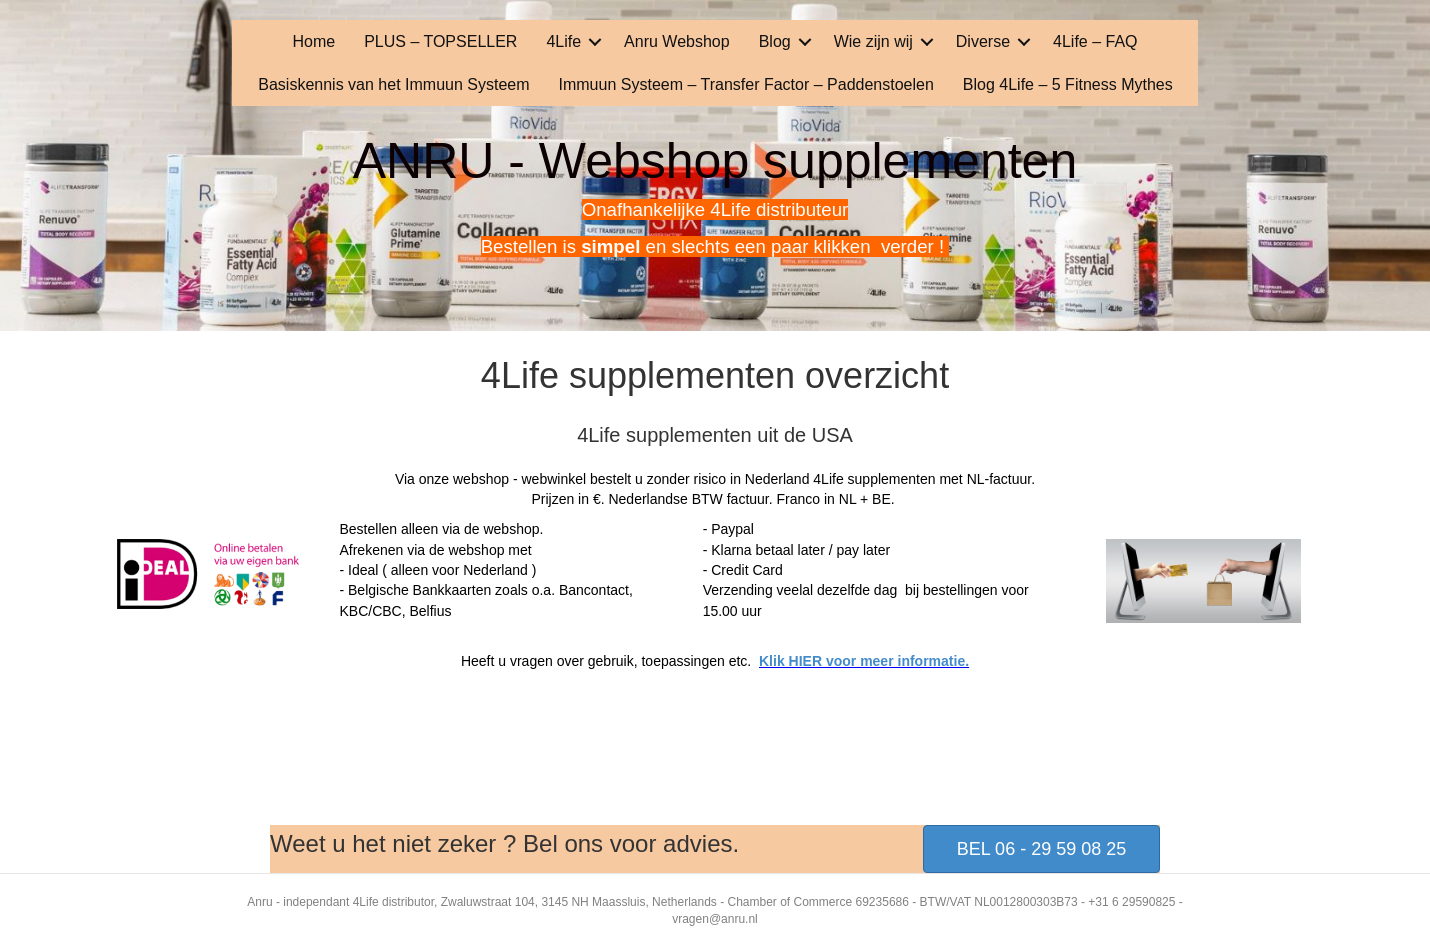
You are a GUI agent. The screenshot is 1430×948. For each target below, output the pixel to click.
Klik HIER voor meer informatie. (864, 661)
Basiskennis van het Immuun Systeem (393, 84)
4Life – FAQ (1095, 41)
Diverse (983, 41)
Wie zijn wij (873, 41)
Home (313, 41)
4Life (563, 41)
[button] (595, 41)
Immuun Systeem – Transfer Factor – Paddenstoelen (746, 84)
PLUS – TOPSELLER (440, 41)
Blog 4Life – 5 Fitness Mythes (1068, 84)
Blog (775, 41)
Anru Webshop (677, 41)
